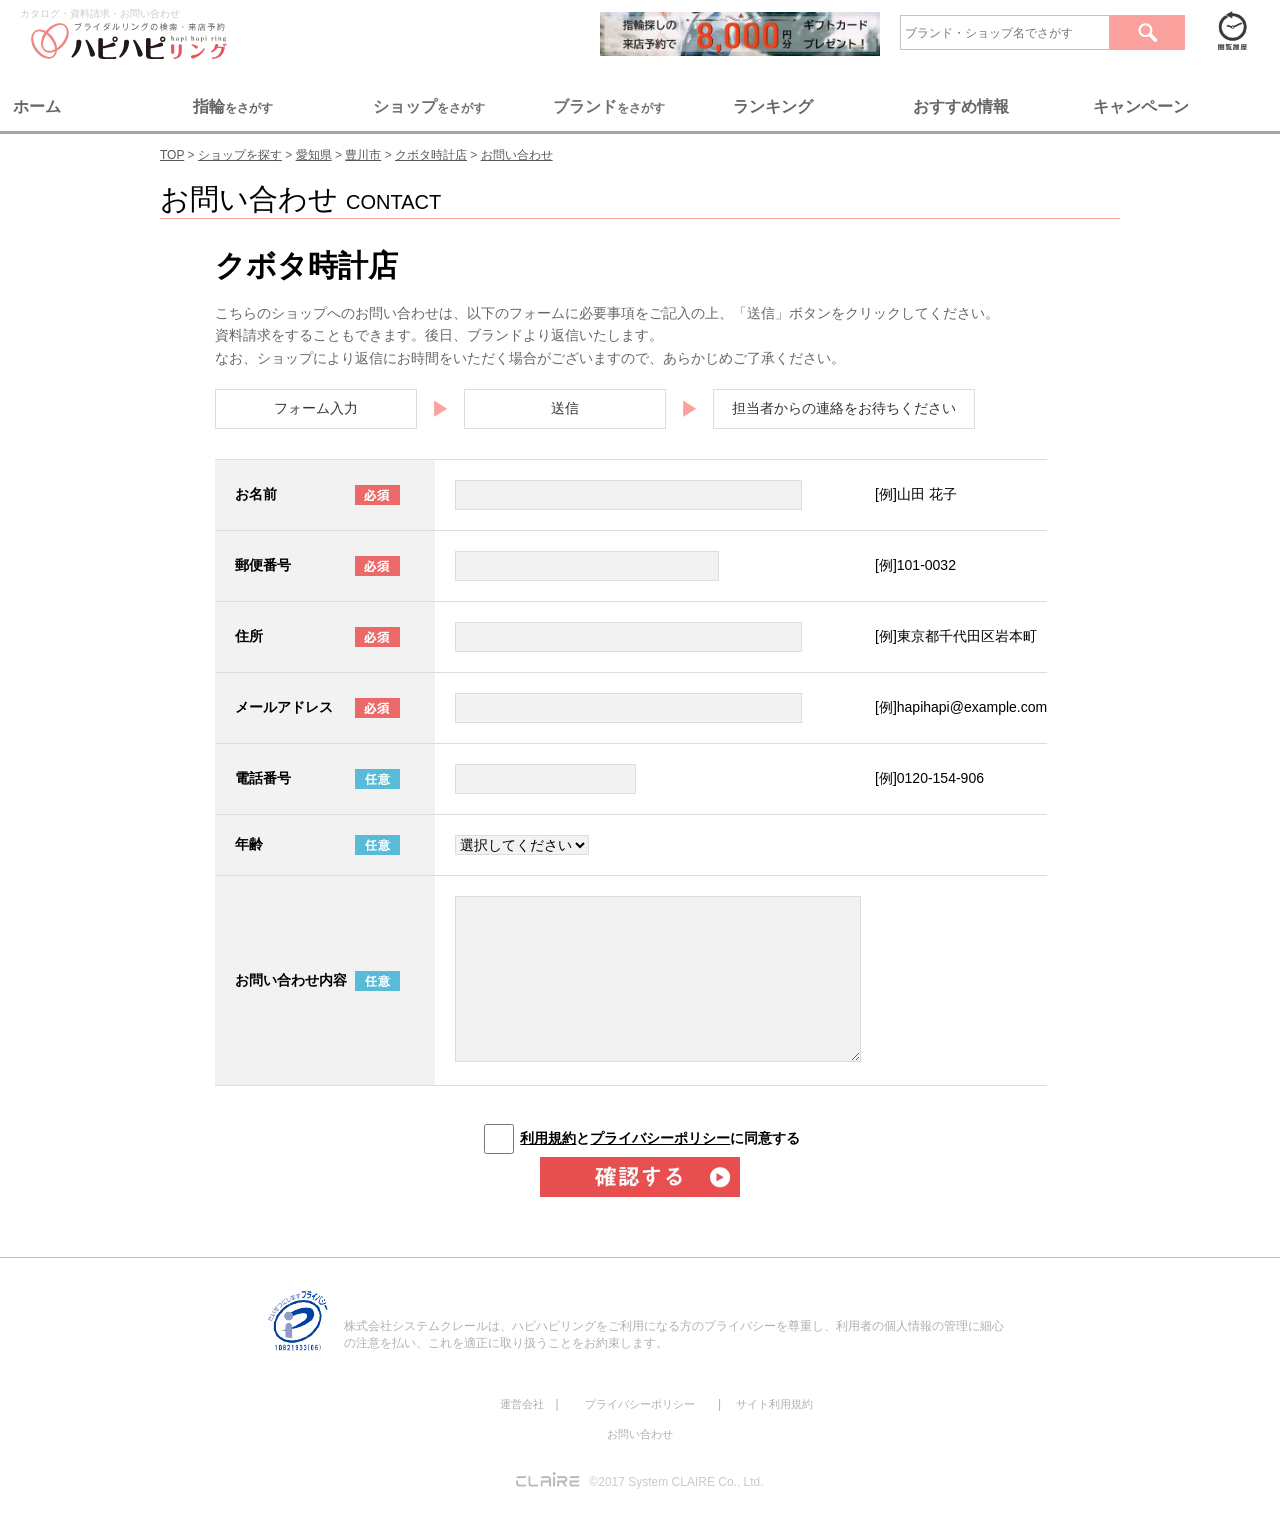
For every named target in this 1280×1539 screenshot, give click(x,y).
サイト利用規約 (774, 1404)
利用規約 (548, 1138)
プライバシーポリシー (660, 1138)
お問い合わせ (640, 1434)
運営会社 (522, 1404)
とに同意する (660, 1138)
